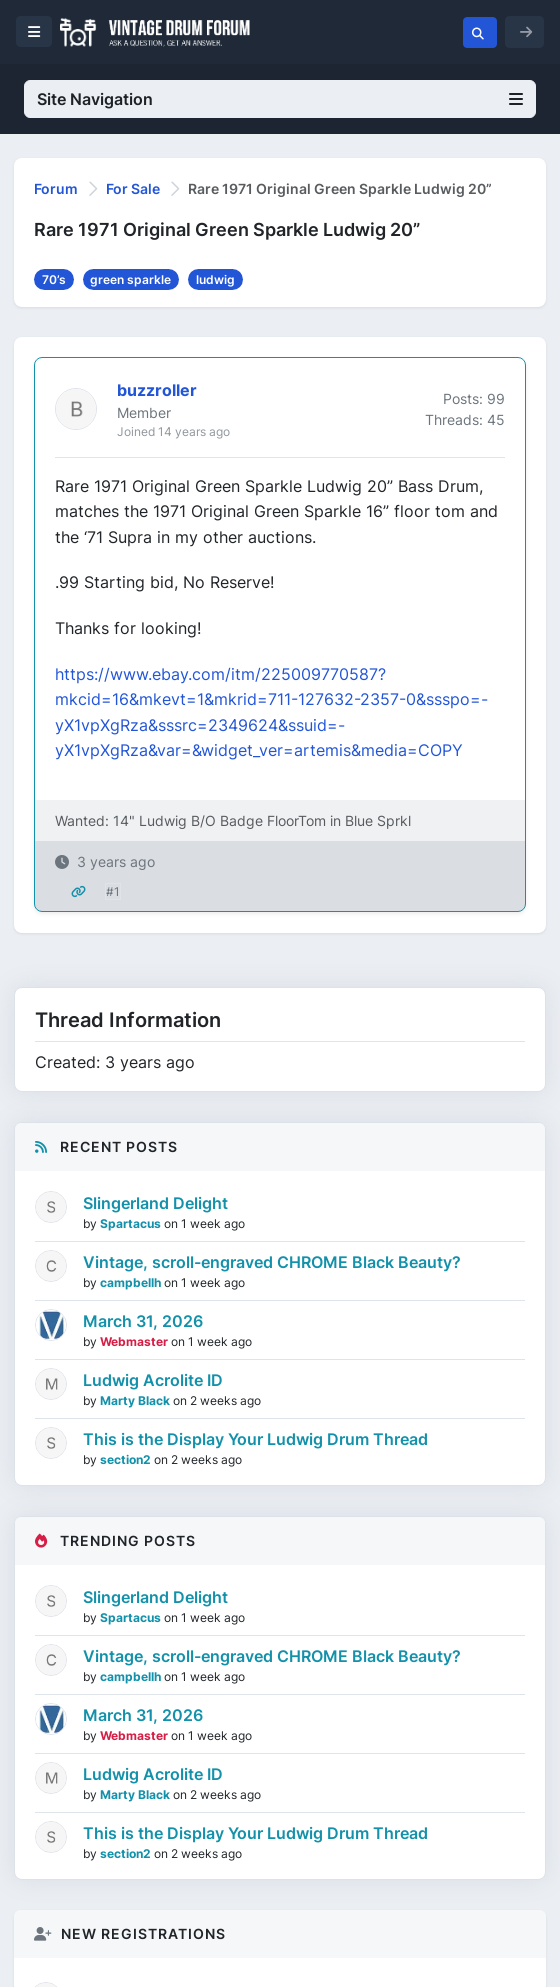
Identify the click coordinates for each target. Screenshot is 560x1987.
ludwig (215, 279)
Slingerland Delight (155, 1203)
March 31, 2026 (143, 1321)
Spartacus (132, 1223)
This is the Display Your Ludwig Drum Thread (255, 1439)
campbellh (132, 1282)
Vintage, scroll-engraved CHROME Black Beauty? (272, 1262)
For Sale (133, 188)
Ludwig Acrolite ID (153, 1380)
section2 (127, 1459)
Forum (56, 188)
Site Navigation (280, 99)
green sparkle (130, 279)
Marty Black (136, 1400)
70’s (54, 279)
